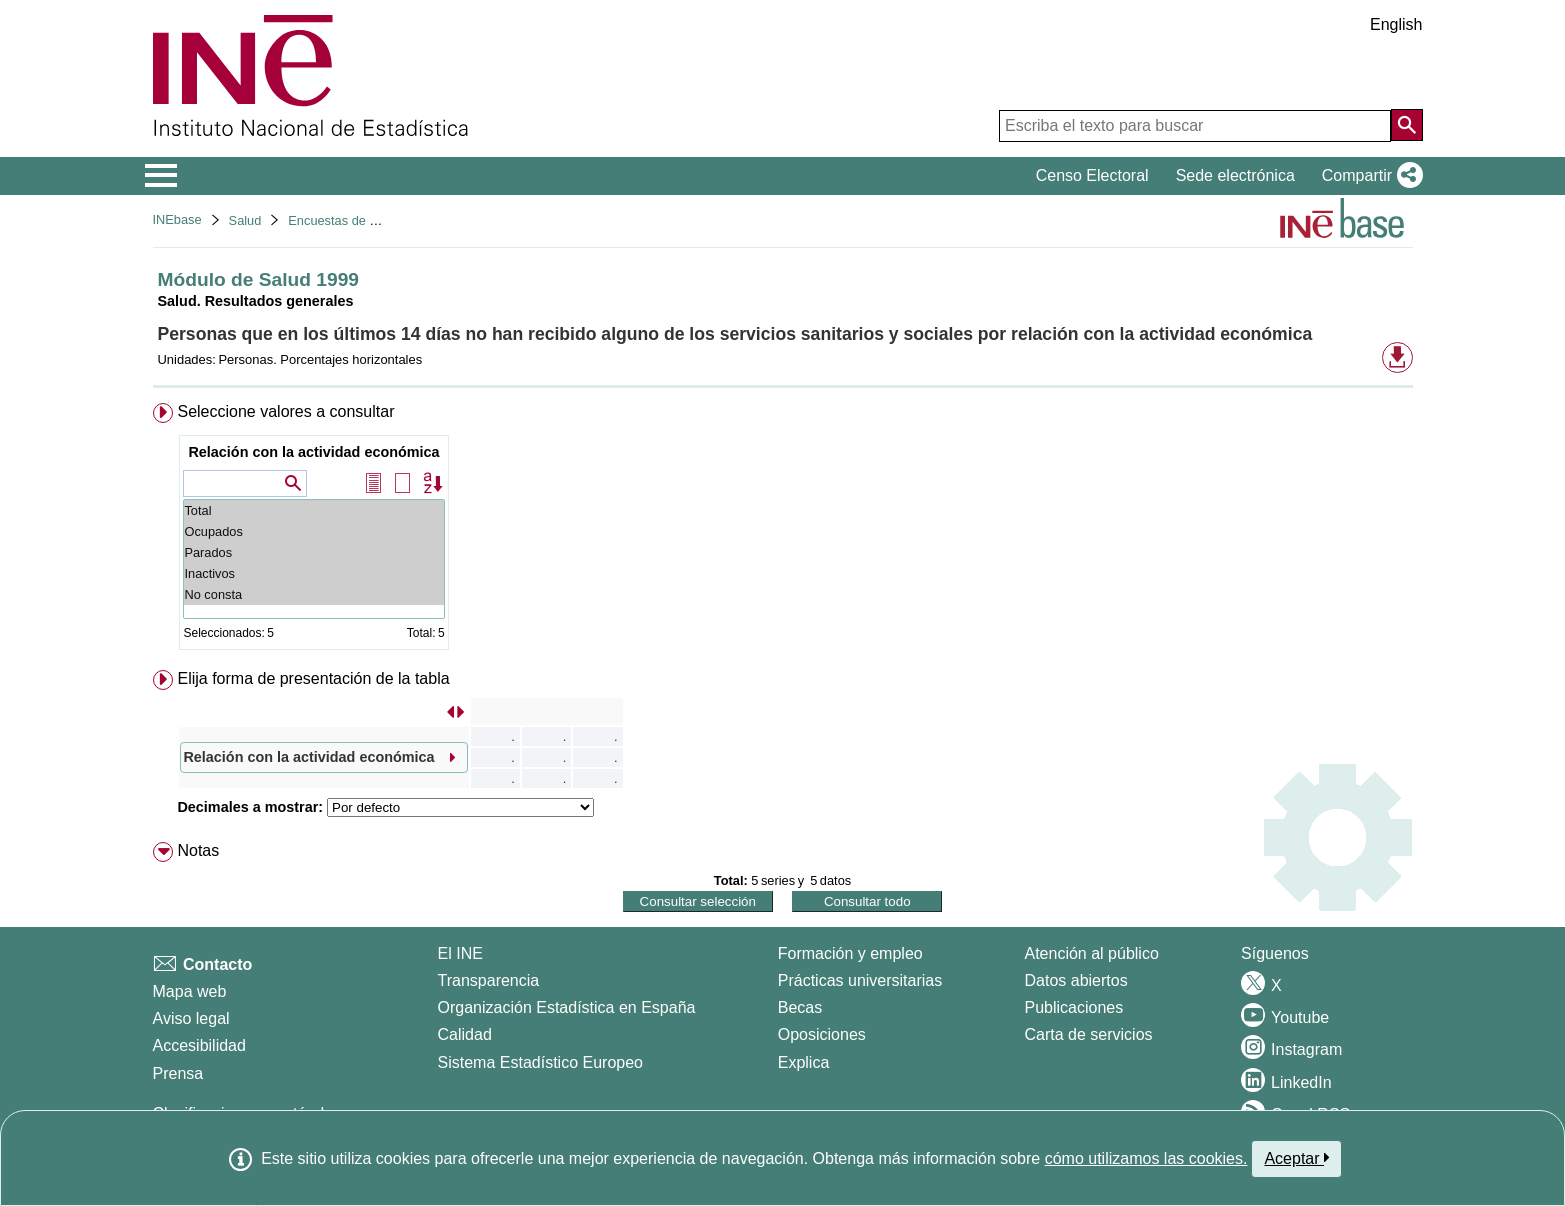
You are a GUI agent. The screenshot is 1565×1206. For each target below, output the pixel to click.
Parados (313, 552)
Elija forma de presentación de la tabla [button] (313, 678)
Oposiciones (822, 1034)
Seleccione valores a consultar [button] (285, 411)
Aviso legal (191, 1018)
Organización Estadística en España (567, 1007)
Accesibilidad (199, 1045)
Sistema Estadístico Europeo (540, 1062)
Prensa (178, 1073)
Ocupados (313, 531)
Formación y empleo (850, 953)
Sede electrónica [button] (1235, 175)
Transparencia (489, 980)
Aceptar (1296, 1158)
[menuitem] (783, 530)
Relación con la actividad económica (313, 452)
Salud (245, 220)
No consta (313, 594)
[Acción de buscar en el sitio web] (1407, 125)
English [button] (1396, 24)
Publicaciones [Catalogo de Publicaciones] (1074, 1007)
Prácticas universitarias (860, 980)
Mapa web (190, 991)
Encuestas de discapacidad (366, 220)
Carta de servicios (1089, 1034)
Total (313, 510)
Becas (800, 1007)
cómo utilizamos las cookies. (1146, 1158)
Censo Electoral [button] (1092, 175)
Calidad (465, 1034)
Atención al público (1092, 953)
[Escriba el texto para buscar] (1195, 126)
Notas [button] (198, 850)
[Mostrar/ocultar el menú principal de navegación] (161, 176)
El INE (460, 953)
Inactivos (313, 573)
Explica (804, 1062)
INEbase (177, 219)
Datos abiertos (1076, 980)
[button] (1368, 176)
